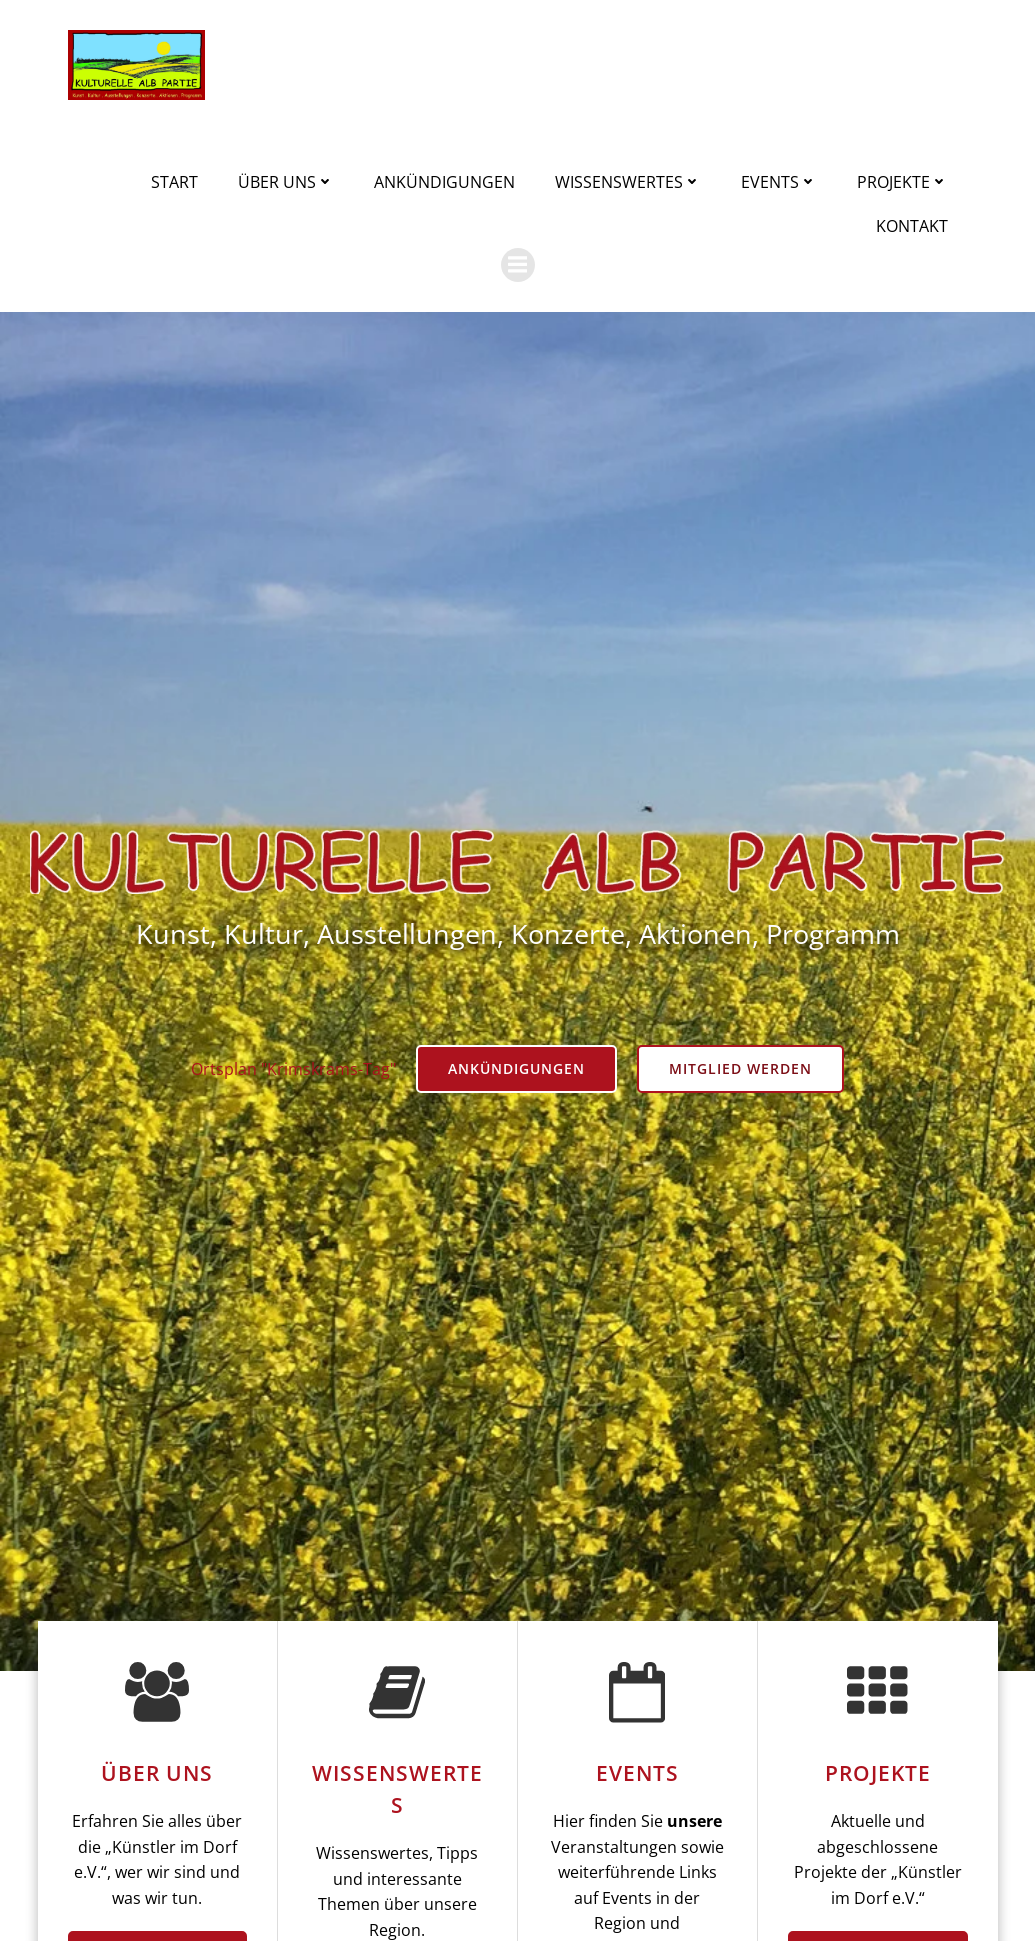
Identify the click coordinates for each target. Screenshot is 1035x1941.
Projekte (902, 182)
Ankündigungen (444, 182)
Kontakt (912, 226)
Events (779, 182)
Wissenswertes (628, 182)
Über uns (286, 182)
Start (174, 182)
